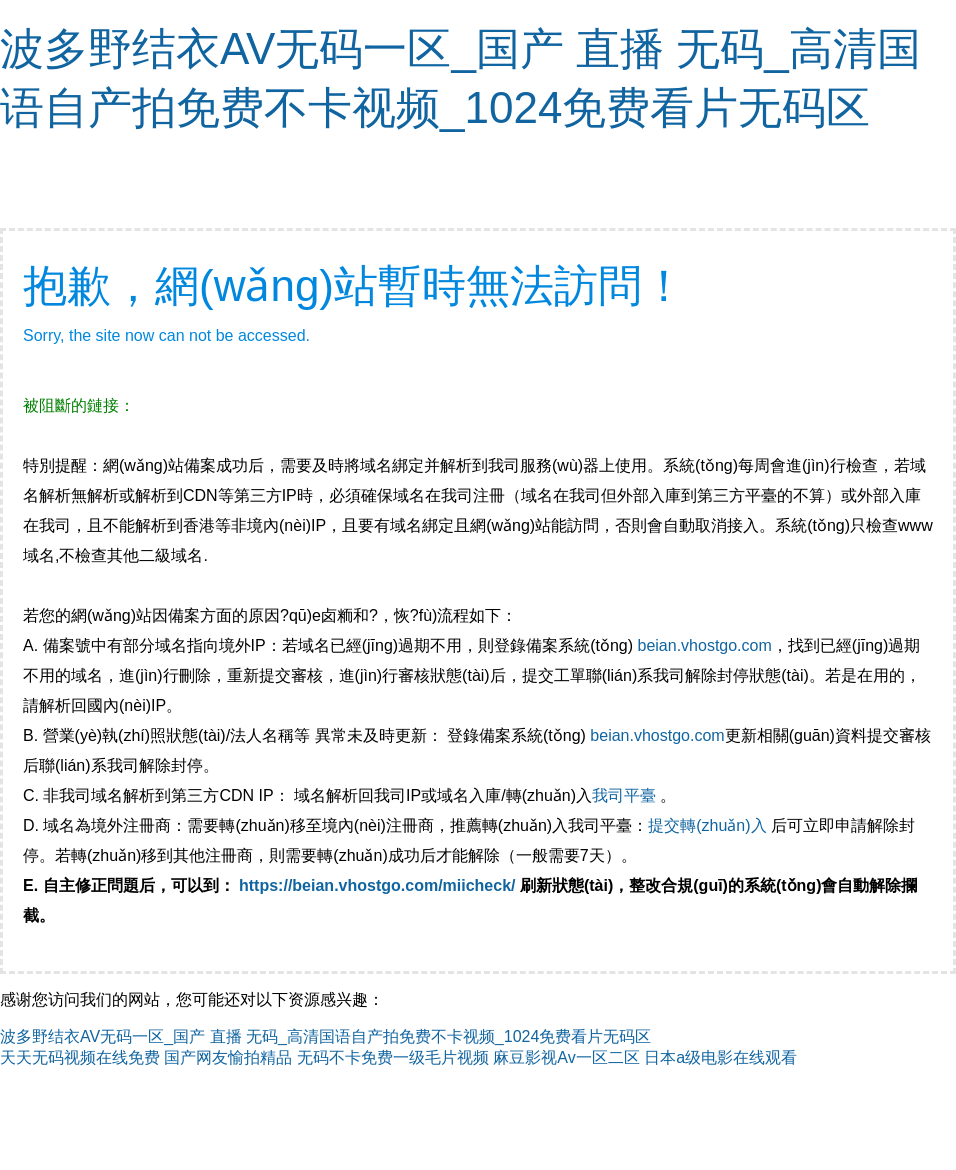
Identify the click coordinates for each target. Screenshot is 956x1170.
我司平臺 (626, 795)
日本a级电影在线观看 (720, 1057)
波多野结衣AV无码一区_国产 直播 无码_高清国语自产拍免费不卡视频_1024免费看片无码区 (325, 1036)
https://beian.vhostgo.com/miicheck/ (377, 885)
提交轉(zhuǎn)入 (707, 825)
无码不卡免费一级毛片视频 (393, 1057)
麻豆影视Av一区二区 (566, 1057)
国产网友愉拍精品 (228, 1057)
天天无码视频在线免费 (80, 1057)
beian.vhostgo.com (704, 645)
